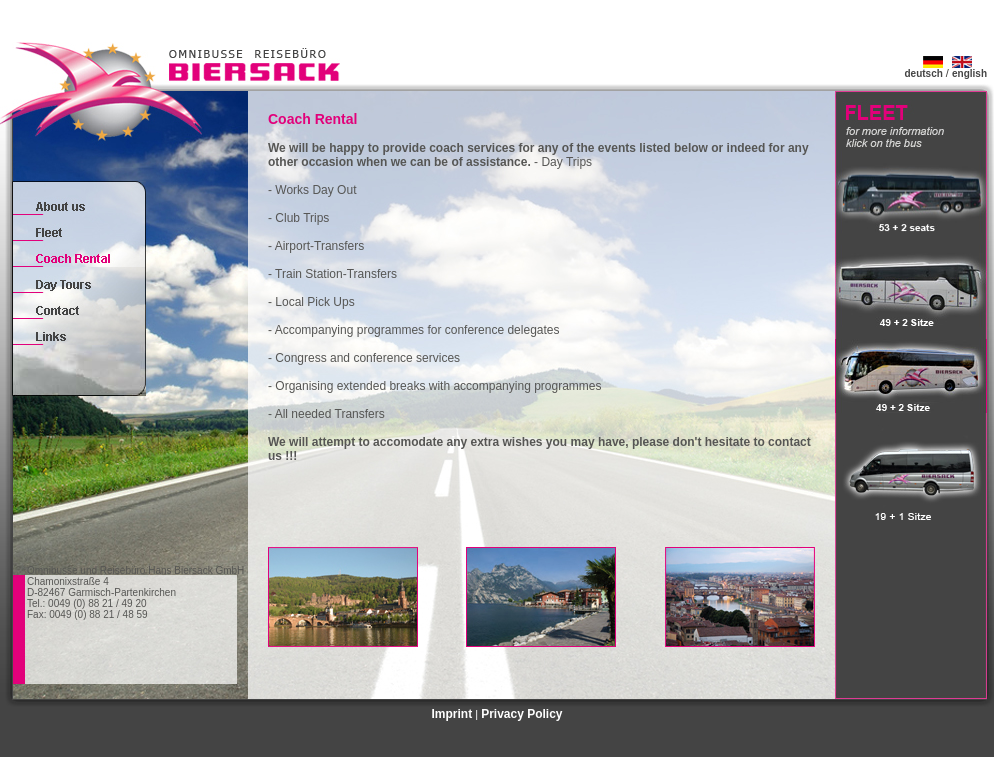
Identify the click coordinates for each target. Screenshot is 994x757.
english (969, 69)
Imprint (451, 714)
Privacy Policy (521, 714)
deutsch (923, 69)
